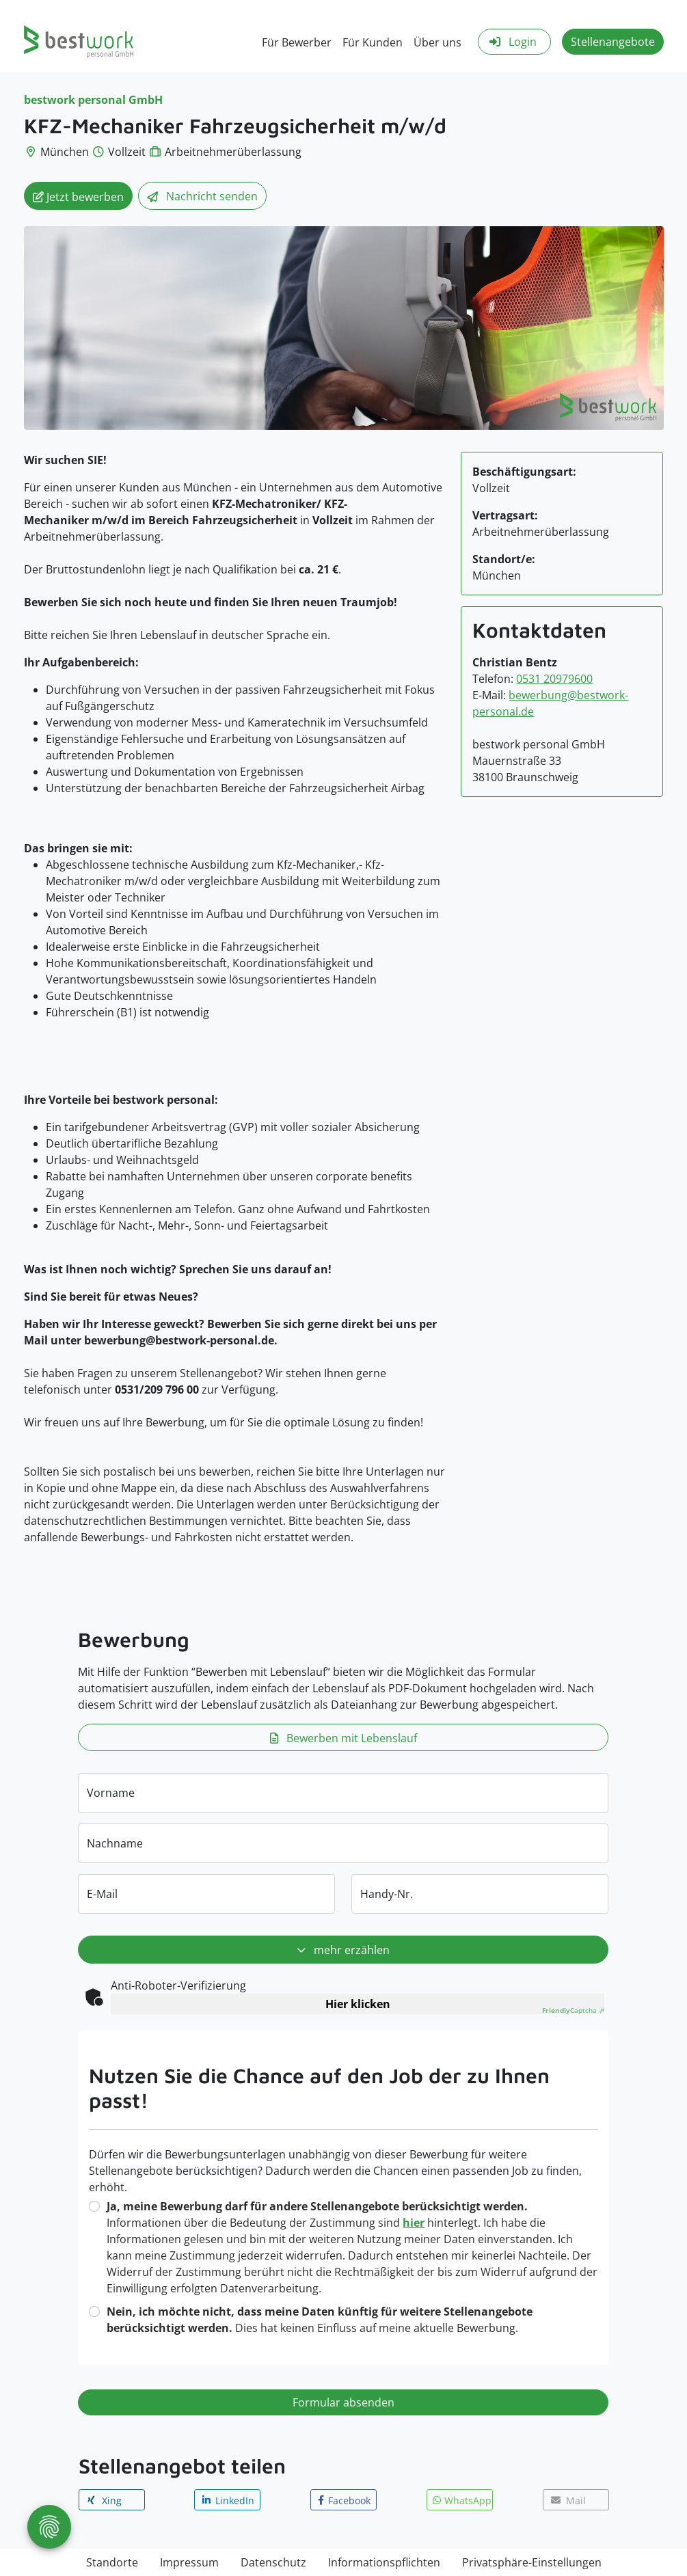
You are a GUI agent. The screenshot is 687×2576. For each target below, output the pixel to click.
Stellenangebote (613, 41)
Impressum (189, 2562)
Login (512, 41)
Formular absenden (343, 2402)
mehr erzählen (343, 1950)
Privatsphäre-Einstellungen (532, 2562)
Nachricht (202, 196)
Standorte (112, 2562)
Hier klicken (357, 2003)
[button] (112, 2499)
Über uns (437, 42)
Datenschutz (273, 2562)
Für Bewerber (297, 42)
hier (414, 2222)
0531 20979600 (554, 678)
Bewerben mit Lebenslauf (343, 1738)
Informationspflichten (384, 2562)
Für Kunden (372, 42)
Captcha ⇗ (573, 2010)
